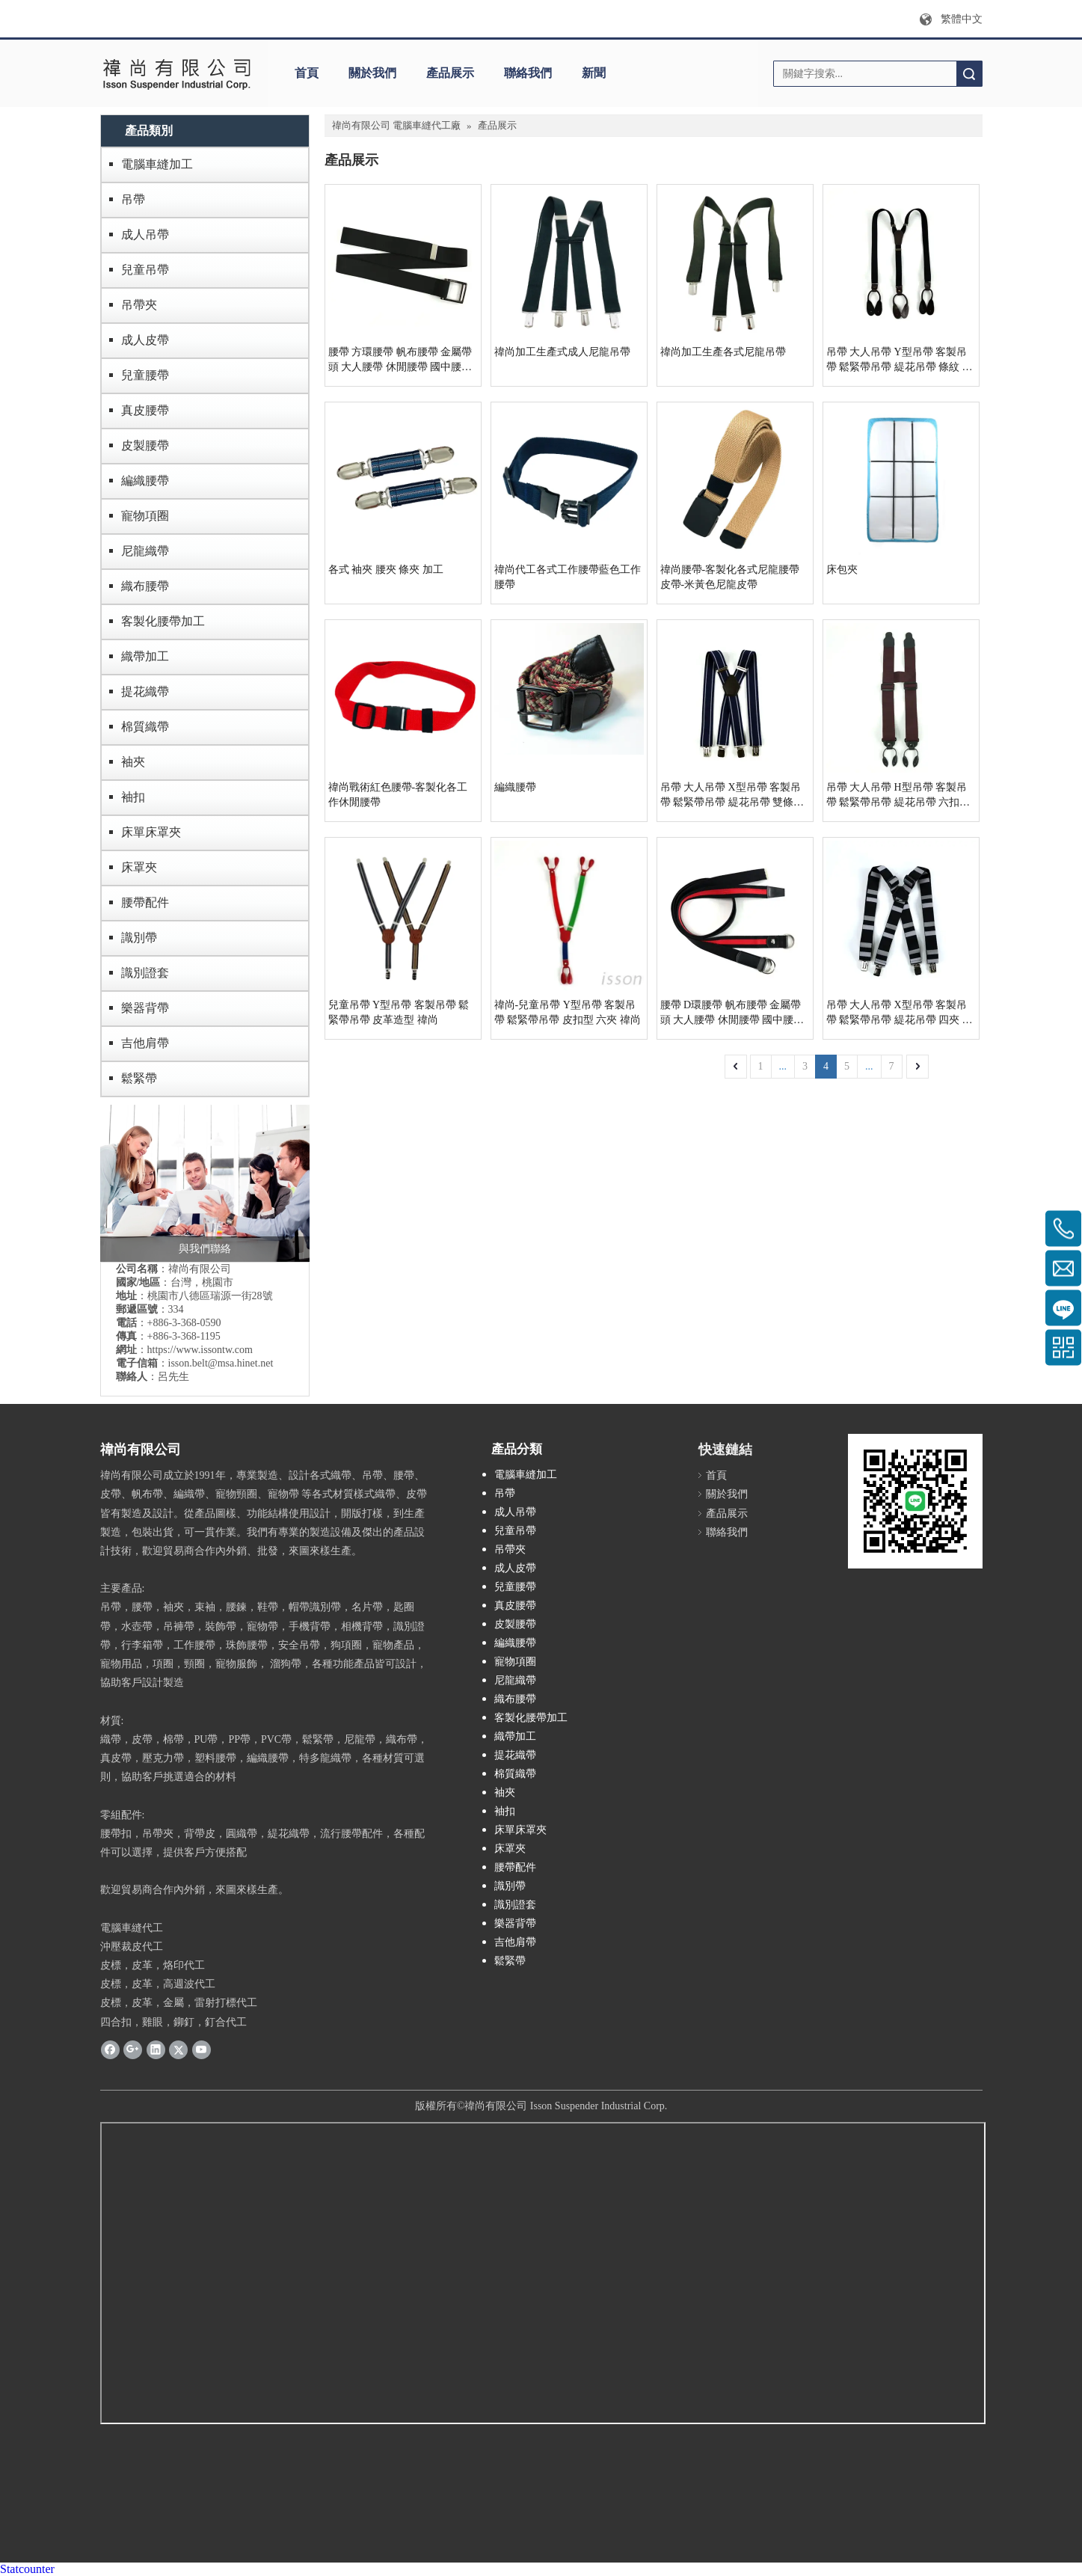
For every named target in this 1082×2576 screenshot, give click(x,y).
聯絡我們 (528, 73)
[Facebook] (110, 2049)
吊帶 (133, 199)
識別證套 (145, 972)
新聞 (594, 73)
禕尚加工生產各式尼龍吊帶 (723, 352)
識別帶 (139, 937)
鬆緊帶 (139, 1078)
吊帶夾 (139, 304)
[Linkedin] (156, 2049)
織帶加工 (145, 656)
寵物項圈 (145, 515)
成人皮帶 (145, 340)
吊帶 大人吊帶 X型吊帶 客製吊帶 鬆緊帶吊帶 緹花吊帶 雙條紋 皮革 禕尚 (732, 796)
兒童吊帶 (145, 269)
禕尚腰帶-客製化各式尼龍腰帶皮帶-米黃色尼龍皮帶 (730, 577)
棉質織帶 (145, 726)
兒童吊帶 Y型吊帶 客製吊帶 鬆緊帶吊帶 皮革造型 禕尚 (399, 1012)
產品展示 (450, 73)
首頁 (307, 73)
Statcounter (27, 2569)
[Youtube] (201, 2049)
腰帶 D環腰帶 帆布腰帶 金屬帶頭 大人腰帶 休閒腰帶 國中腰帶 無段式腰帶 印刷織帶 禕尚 (732, 1013)
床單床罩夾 (151, 832)
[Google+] (132, 2049)
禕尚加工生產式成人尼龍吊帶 (562, 352)
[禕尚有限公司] (176, 73)
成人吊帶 (145, 234)
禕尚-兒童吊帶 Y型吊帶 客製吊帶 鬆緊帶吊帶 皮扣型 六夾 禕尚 (567, 1012)
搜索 (969, 73)
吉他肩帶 (145, 1043)
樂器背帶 (145, 1008)
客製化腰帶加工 (163, 621)
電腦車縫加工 (157, 164)
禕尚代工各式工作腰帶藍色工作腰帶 (567, 577)
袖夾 (133, 761)
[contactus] (205, 1183)
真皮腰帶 (145, 410)
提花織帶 (145, 691)
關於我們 (372, 73)
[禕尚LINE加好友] (915, 1501)
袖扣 (133, 797)
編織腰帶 (145, 480)
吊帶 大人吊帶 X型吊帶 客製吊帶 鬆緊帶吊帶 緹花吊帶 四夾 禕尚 (899, 1013)
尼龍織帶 (145, 551)
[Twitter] (178, 2049)
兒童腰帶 (145, 375)
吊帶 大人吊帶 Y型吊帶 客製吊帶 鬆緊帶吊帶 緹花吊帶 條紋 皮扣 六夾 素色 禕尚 (899, 360)
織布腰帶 (145, 586)
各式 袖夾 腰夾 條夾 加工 (385, 569)
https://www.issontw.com (200, 1349)
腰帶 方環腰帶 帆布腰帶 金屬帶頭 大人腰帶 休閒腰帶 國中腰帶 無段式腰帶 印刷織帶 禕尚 (400, 360)
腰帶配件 (145, 902)
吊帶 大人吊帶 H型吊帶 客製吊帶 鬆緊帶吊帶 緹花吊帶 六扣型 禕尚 (898, 796)
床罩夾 (139, 867)
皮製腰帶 (145, 445)
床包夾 (842, 569)
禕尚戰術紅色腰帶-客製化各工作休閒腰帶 (398, 795)
